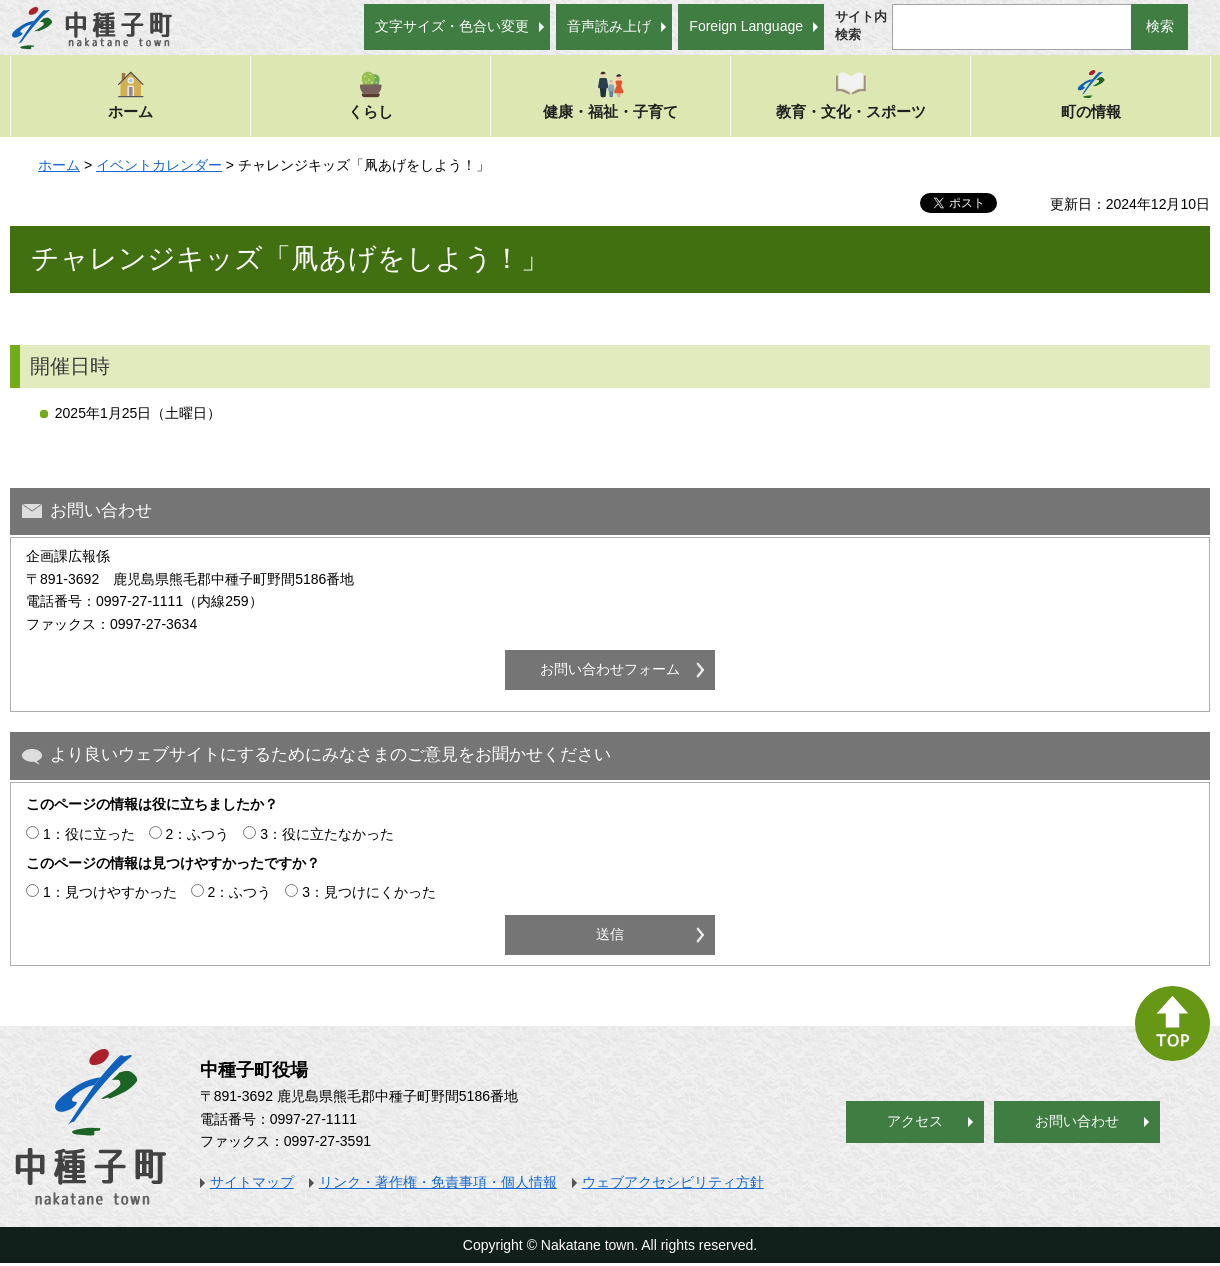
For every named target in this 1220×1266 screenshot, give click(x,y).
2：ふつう (198, 834)
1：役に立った (89, 834)
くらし (370, 94)
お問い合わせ (1077, 1121)
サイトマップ (252, 1182)
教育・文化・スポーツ (851, 94)
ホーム (130, 94)
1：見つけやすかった (110, 892)
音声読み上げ (609, 26)
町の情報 (1091, 94)
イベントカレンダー (159, 165)
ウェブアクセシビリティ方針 (673, 1182)
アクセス (915, 1121)
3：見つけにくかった (369, 892)
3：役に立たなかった (327, 834)
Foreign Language (746, 26)
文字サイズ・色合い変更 (452, 26)
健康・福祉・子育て (610, 94)
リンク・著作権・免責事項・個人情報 (438, 1182)
